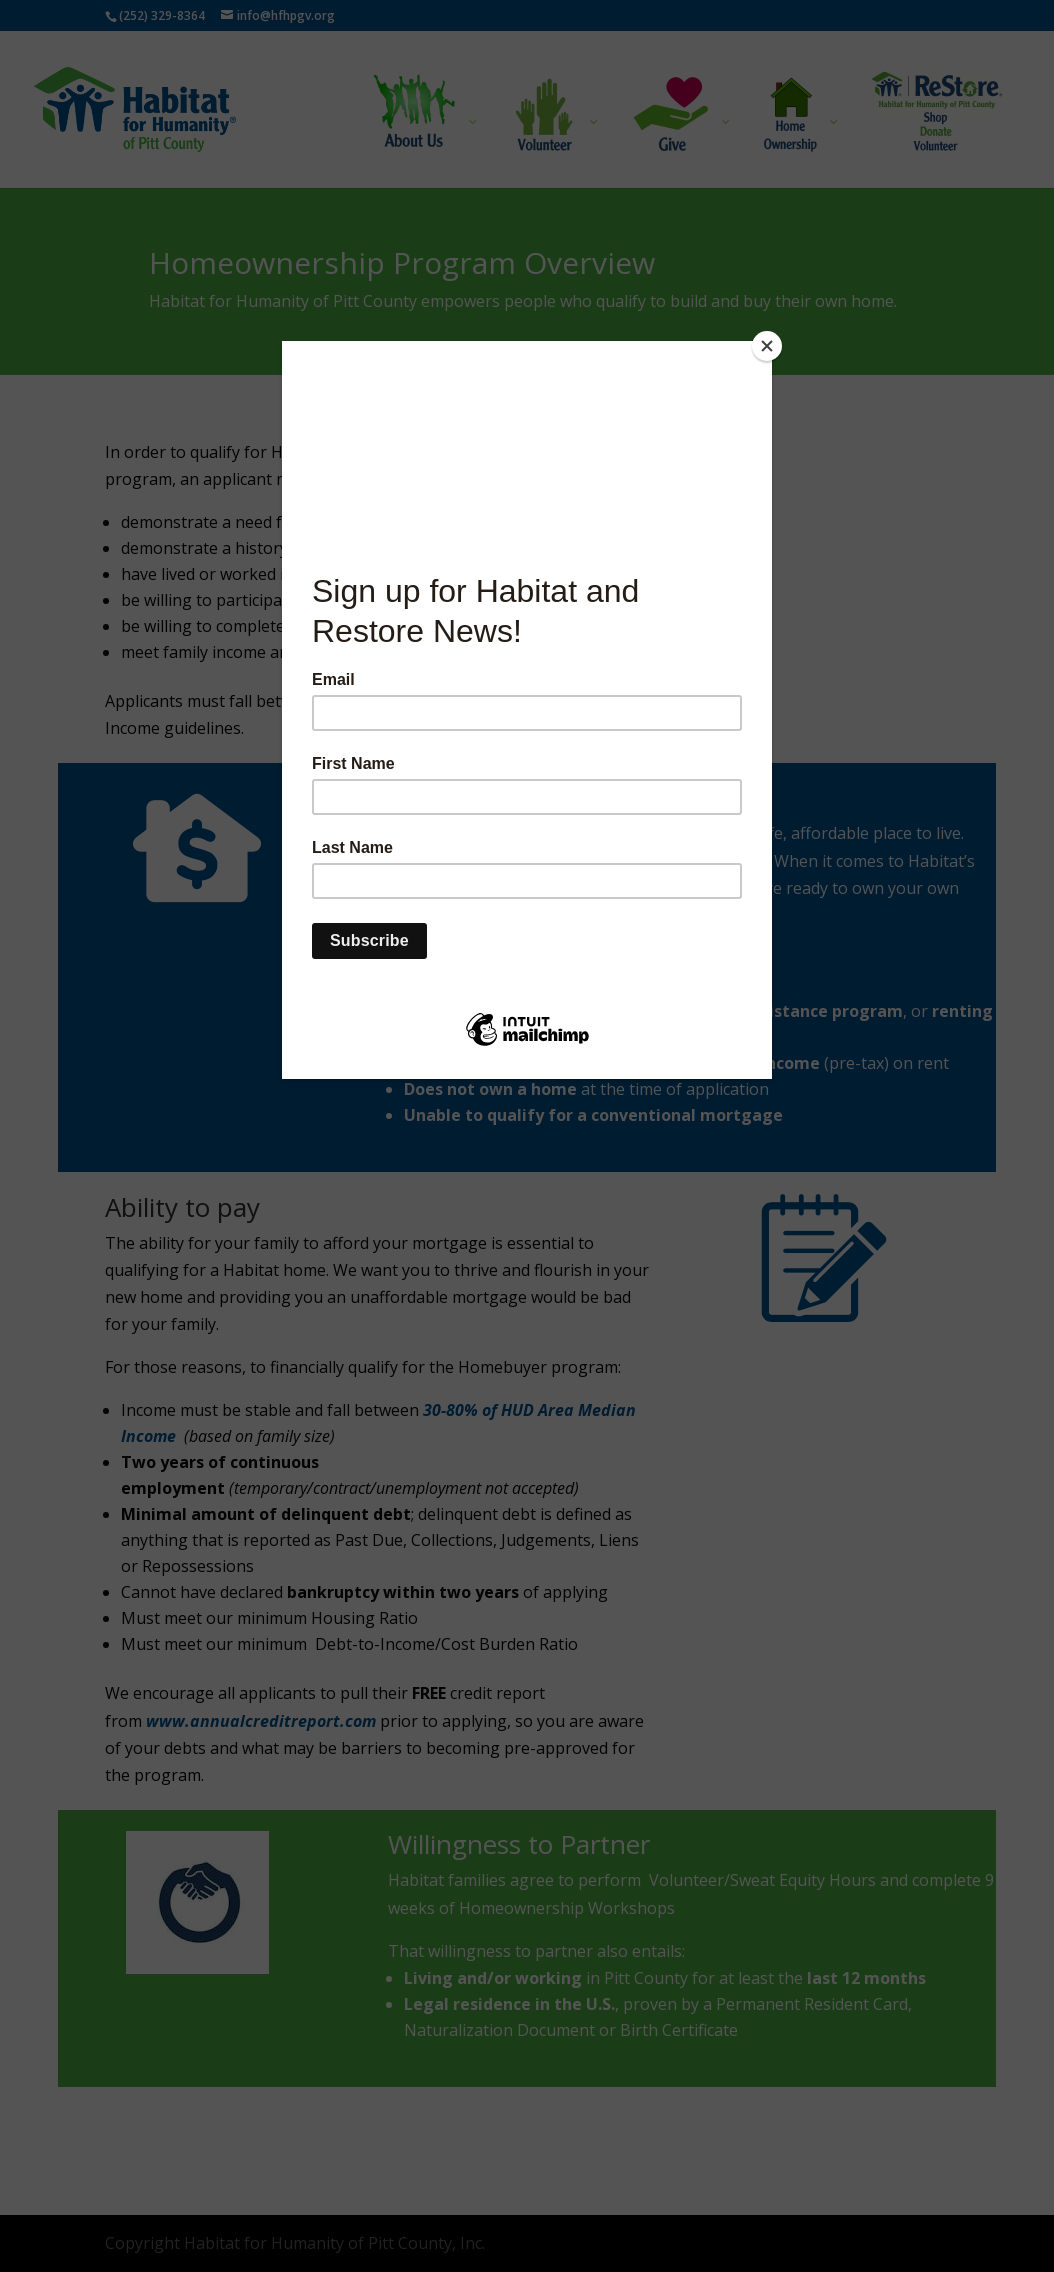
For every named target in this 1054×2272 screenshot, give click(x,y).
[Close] (767, 346)
